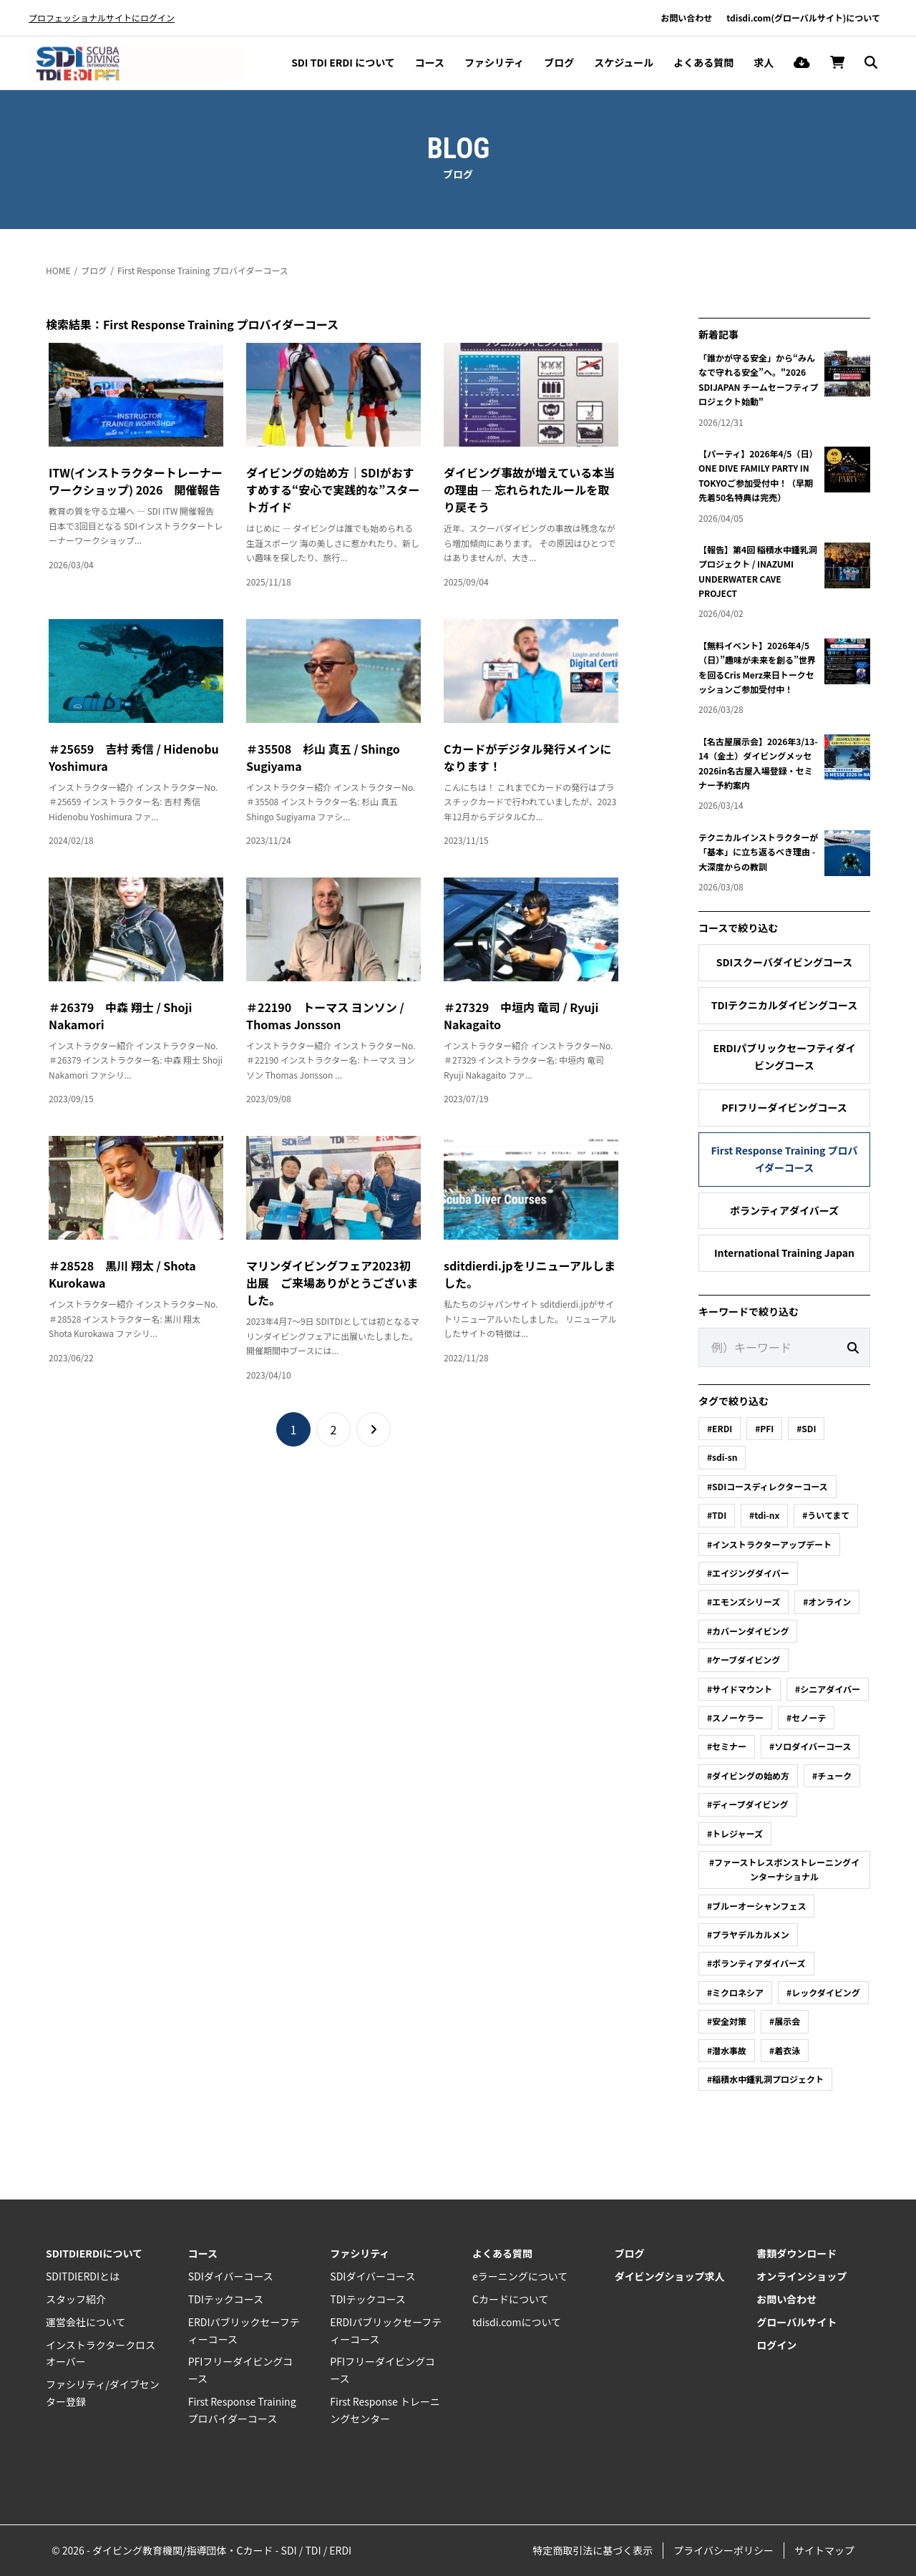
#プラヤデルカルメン (748, 1934)
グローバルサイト (796, 2322)
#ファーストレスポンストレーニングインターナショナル (784, 1869)
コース (429, 62)
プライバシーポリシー (723, 2550)
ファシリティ (494, 62)
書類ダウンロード (796, 2253)
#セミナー (726, 1746)
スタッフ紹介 (76, 2299)
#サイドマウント (739, 1689)
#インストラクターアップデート (769, 1544)
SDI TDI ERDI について (343, 62)
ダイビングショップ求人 (670, 2276)
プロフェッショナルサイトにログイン (102, 17)
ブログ (559, 62)
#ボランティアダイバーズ (756, 1963)
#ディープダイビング (748, 1804)
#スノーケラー (735, 1717)
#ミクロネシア (735, 1992)
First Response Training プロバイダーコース (202, 270)
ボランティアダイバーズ (784, 1210)
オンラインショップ (801, 2276)
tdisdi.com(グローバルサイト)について (803, 17)
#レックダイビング (823, 1992)
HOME (58, 270)
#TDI (716, 1515)
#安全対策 (726, 2021)
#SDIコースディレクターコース (767, 1486)
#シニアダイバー (827, 1689)
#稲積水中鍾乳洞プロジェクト (765, 2079)
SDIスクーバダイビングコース (784, 962)
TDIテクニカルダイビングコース (784, 1005)
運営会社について (86, 2322)
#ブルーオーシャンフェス (756, 1906)
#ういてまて (825, 1515)
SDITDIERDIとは (83, 2276)
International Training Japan (784, 1252)
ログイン (776, 2345)
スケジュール (623, 62)
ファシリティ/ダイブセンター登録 (103, 2393)
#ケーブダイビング (743, 1659)
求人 (764, 62)
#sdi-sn (722, 1457)
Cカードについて (510, 2299)
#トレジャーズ (735, 1833)
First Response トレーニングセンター (385, 2410)
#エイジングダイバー (748, 1573)
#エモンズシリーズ (743, 1601)
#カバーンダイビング (748, 1631)
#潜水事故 (726, 2050)
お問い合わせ (686, 17)
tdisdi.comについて (516, 2322)
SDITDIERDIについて (94, 2253)
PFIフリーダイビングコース (784, 1107)
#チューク (832, 1775)
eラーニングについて (519, 2276)
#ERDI (719, 1428)
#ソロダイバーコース (810, 1746)
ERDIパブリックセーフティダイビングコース (784, 1056)
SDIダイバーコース (230, 2276)
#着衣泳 (784, 2050)
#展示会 (784, 2021)
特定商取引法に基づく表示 (592, 2550)
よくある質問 (703, 62)
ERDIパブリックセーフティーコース (244, 2330)
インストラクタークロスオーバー (100, 2353)
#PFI (764, 1428)
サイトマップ (824, 2550)
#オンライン (827, 1601)
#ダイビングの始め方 (748, 1775)
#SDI (806, 1428)
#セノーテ (806, 1717)
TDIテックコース (225, 2299)
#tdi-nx (764, 1515)
